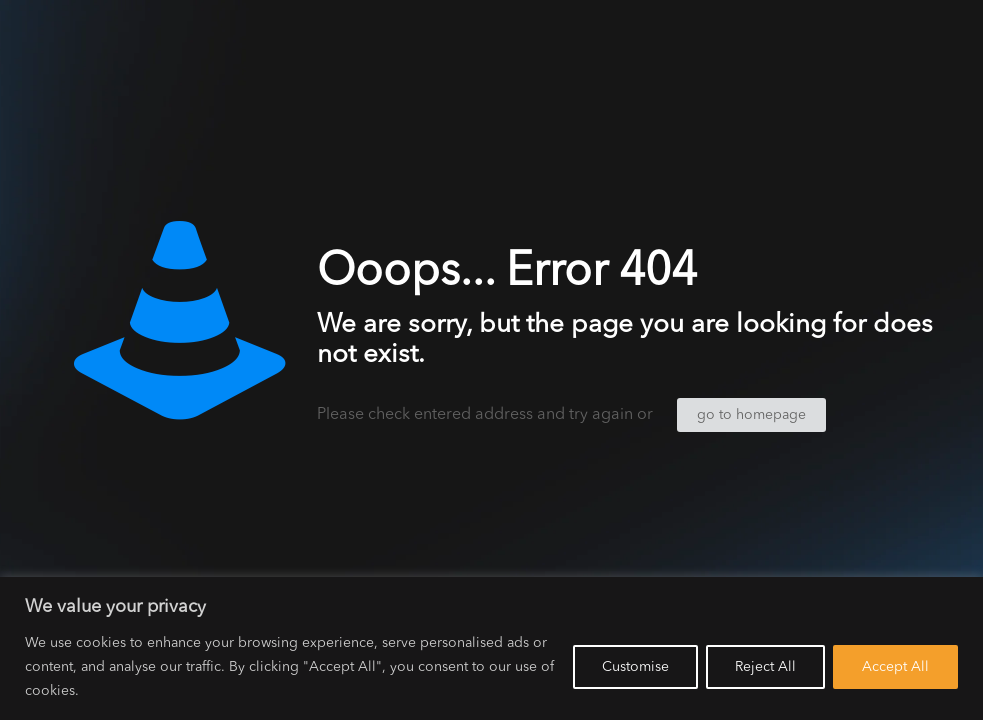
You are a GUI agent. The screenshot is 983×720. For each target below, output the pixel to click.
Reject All (765, 667)
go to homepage (751, 415)
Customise (635, 667)
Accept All (895, 667)
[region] (491, 648)
